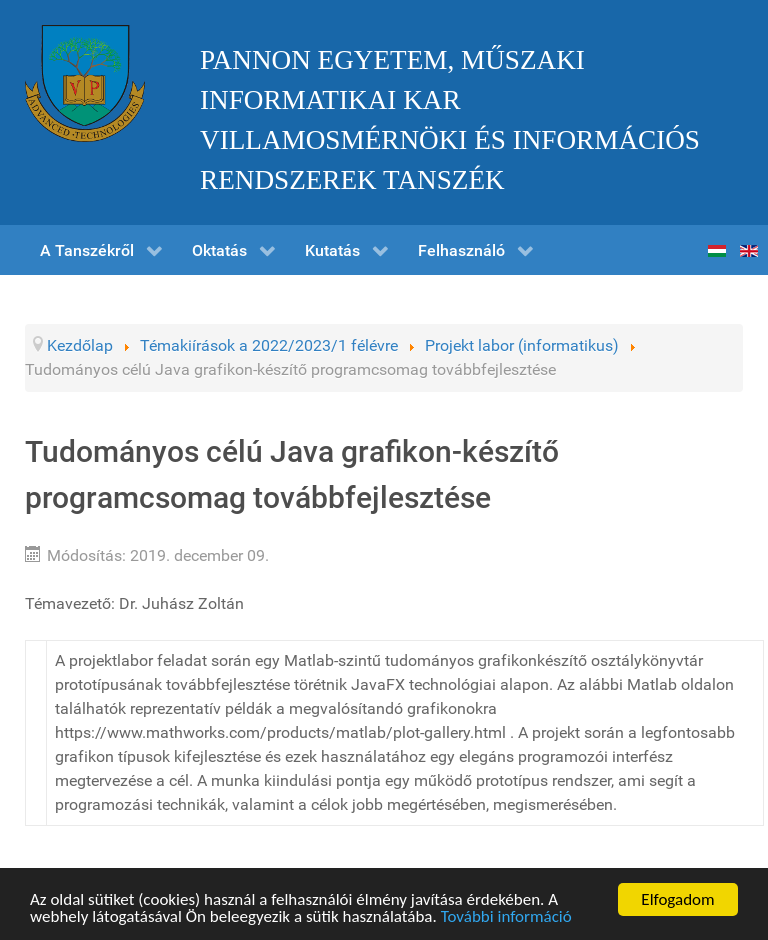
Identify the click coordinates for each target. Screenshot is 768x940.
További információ (506, 917)
